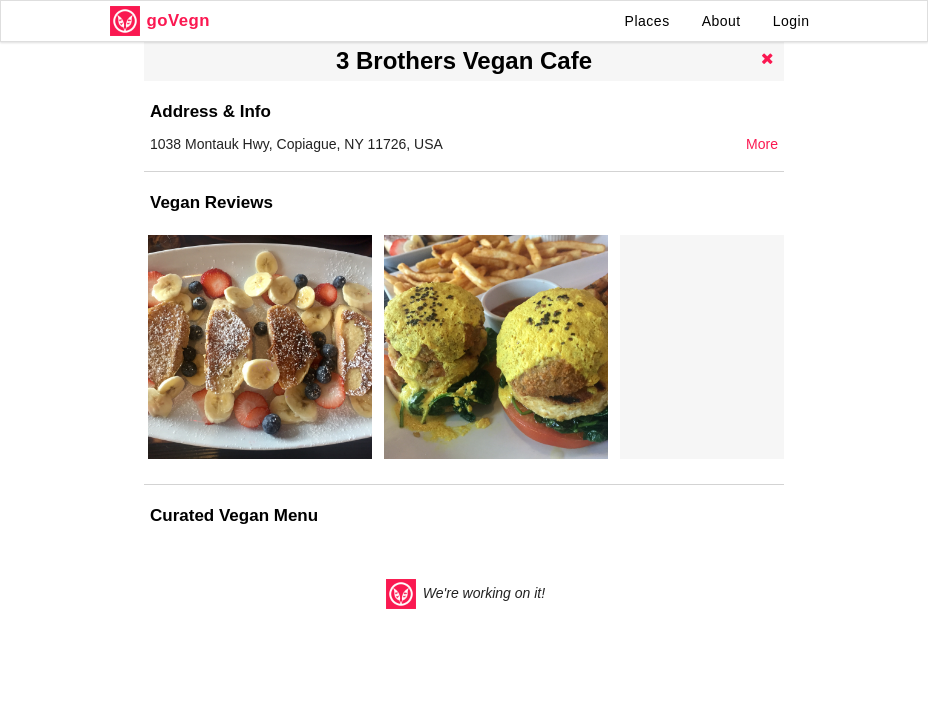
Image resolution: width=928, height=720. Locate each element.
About (721, 21)
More (762, 144)
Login (791, 21)
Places (647, 21)
